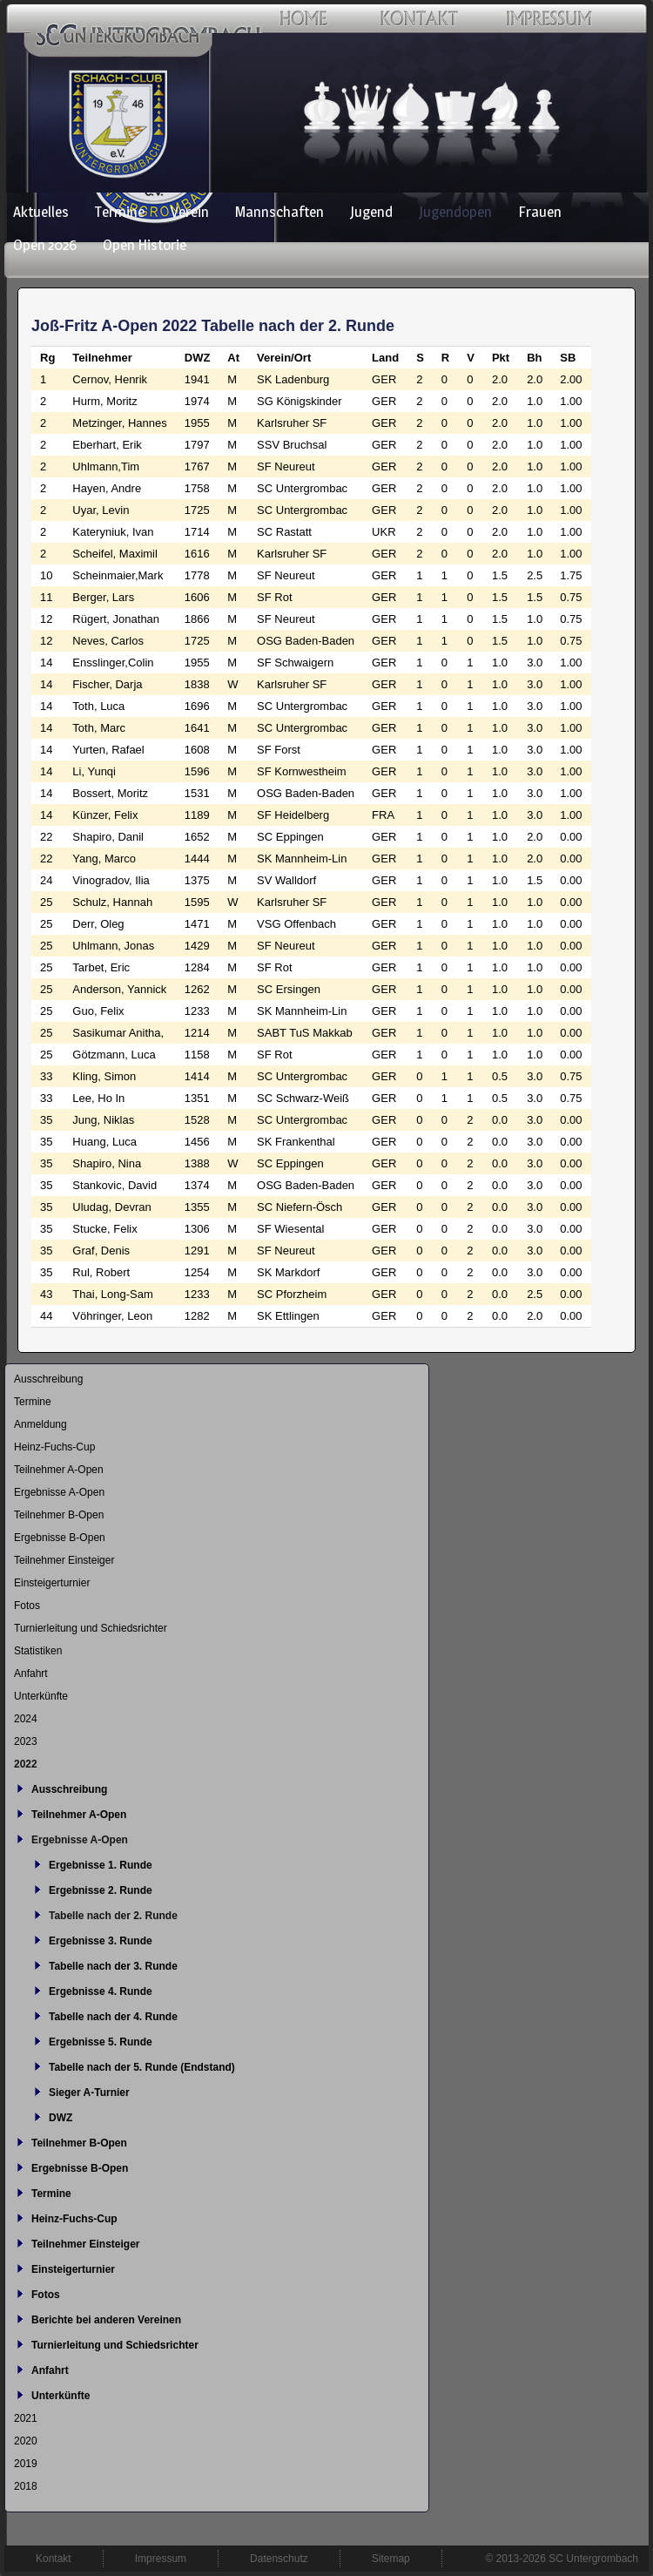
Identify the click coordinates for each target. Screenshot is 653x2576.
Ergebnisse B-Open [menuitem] (59, 1537)
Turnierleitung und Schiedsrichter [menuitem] (90, 1628)
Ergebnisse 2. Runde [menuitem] (100, 1890)
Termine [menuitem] (120, 211)
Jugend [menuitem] (371, 211)
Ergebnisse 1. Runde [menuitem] (100, 1865)
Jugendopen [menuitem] (455, 211)
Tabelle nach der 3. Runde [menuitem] (113, 1966)
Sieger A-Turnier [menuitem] (89, 2092)
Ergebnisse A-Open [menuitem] (59, 1492)
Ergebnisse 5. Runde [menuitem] (100, 2042)
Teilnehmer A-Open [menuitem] (59, 1470)
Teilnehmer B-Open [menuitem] (59, 1515)
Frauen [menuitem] (540, 211)
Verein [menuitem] (190, 211)
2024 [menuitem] (25, 1719)
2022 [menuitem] (25, 1764)
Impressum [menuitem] (160, 2558)
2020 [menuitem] (25, 2441)
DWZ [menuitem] (60, 2118)
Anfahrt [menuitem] (31, 1673)
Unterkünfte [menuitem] (41, 1696)
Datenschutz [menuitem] (279, 2558)
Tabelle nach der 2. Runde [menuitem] (113, 1916)
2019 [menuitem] (25, 2464)
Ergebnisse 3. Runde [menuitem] (100, 1941)
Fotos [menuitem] (27, 1605)
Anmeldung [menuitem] (40, 1424)
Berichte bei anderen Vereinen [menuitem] (106, 2320)
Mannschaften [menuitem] (279, 211)
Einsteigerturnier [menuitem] (52, 1583)
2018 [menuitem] (25, 2486)
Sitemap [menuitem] (391, 2558)
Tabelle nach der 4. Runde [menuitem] (113, 2017)
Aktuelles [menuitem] (41, 211)
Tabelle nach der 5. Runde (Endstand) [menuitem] (142, 2067)
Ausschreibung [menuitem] (48, 1379)
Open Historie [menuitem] (144, 245)
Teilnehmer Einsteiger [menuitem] (64, 1560)
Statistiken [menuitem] (38, 1651)
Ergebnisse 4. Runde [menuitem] (100, 1991)
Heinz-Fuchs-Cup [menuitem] (54, 1447)
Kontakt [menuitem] (53, 2558)
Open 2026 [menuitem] (45, 245)
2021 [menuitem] (25, 2418)
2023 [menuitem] (25, 1741)
